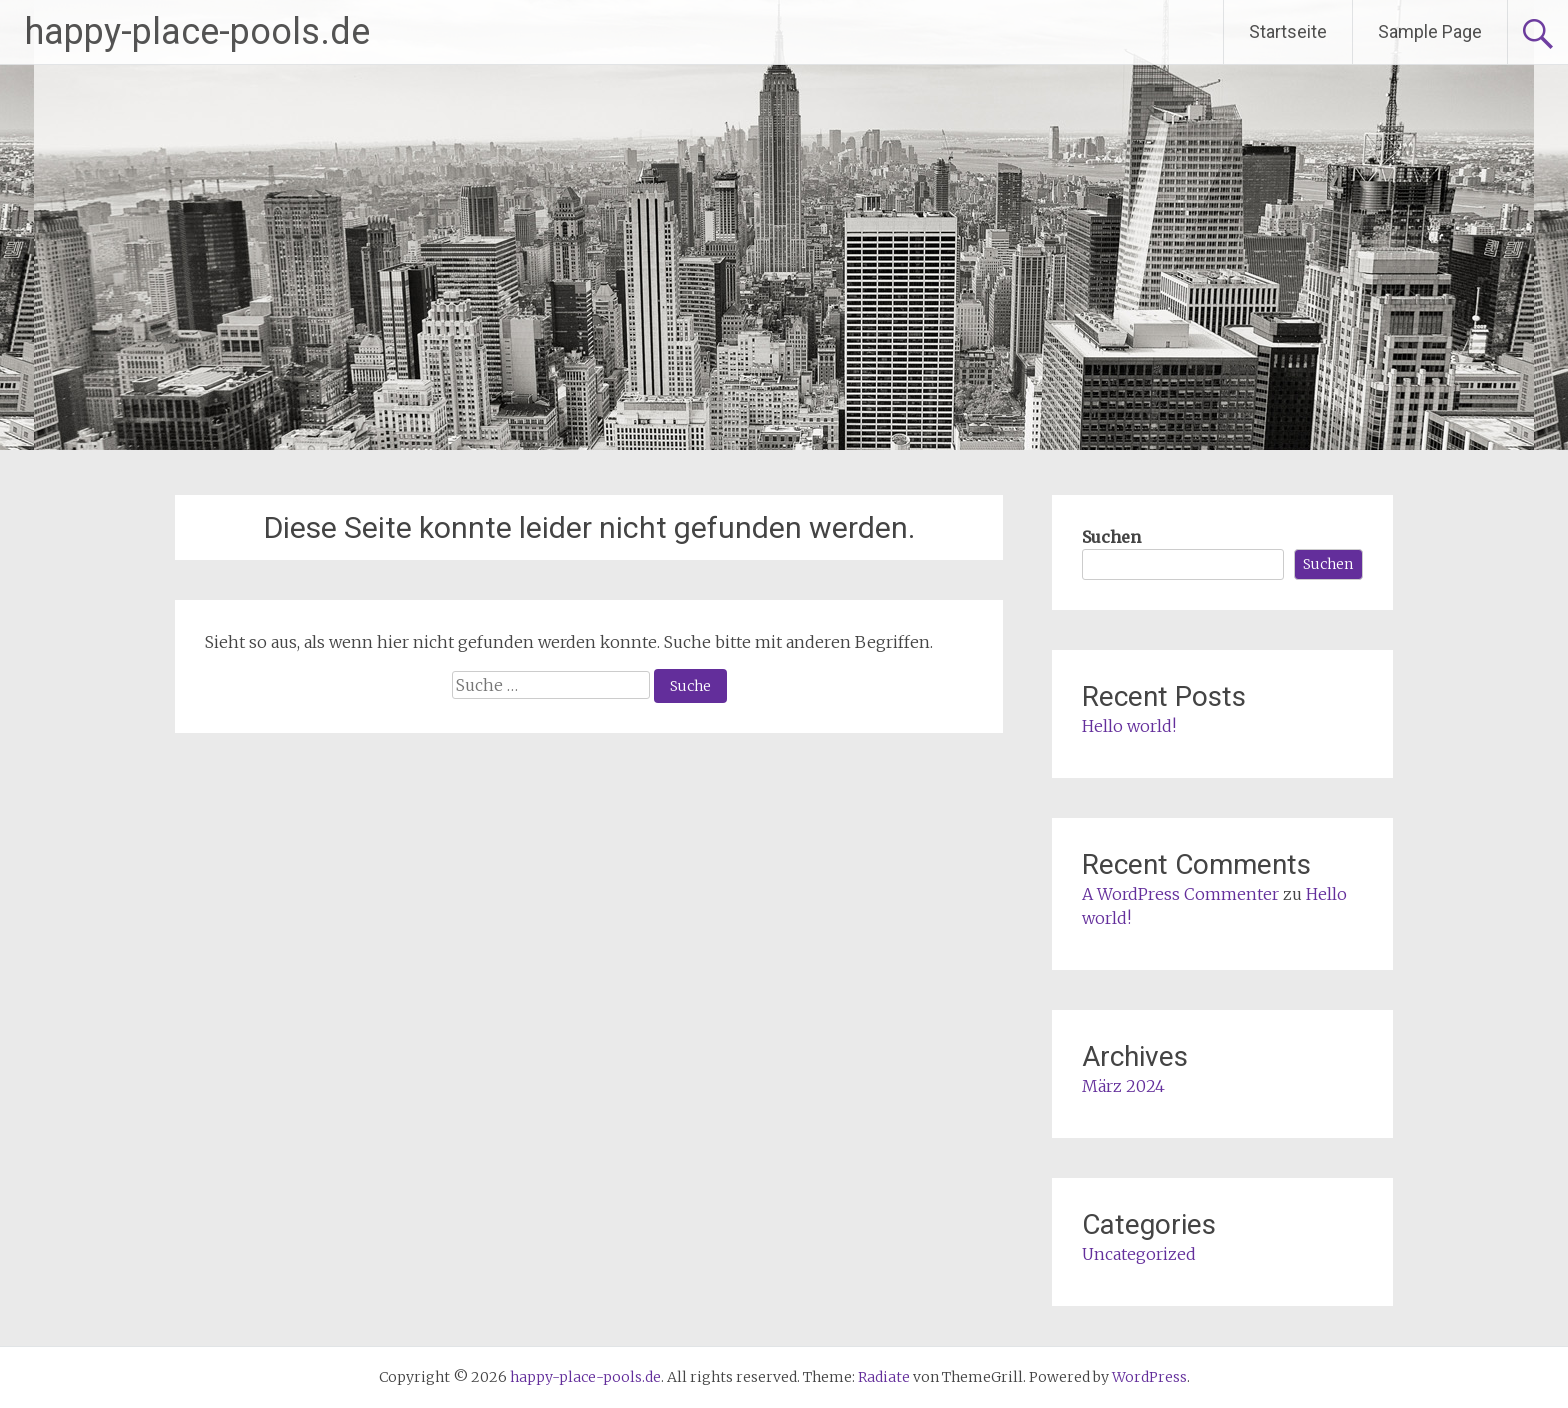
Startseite (1288, 31)
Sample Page (1430, 31)
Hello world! (1129, 726)
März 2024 (1123, 1086)
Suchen (1111, 537)
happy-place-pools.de (197, 32)
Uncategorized (1139, 1254)
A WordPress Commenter (1180, 894)
